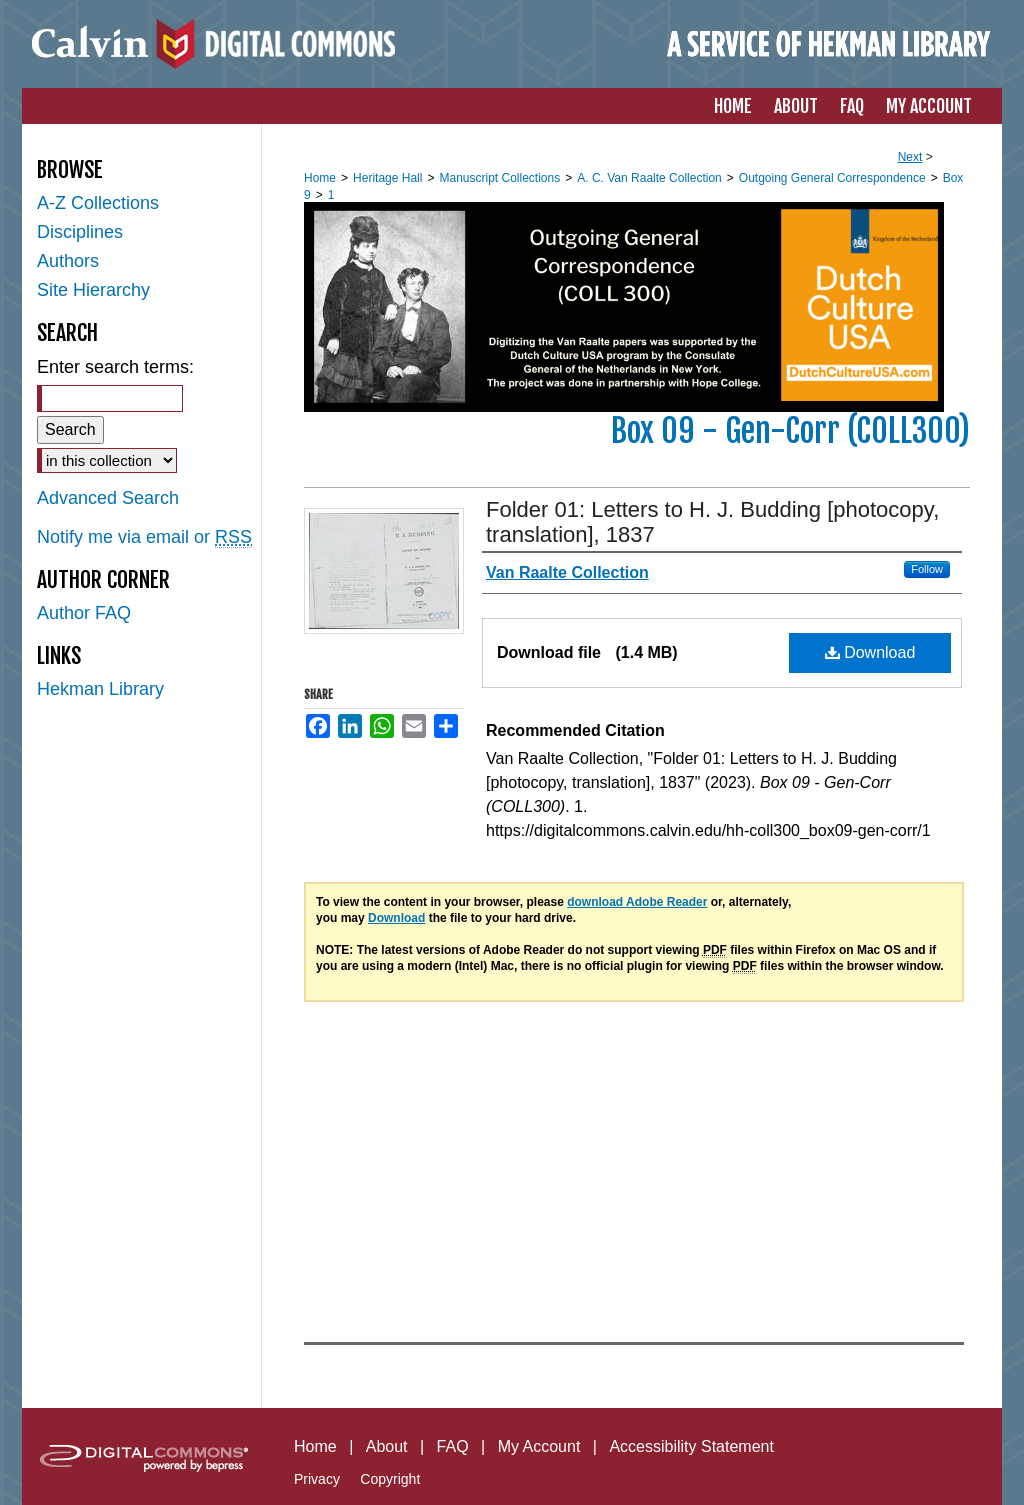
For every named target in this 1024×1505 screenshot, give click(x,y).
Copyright (390, 1479)
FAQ (453, 1446)
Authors (68, 261)
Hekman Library (100, 689)
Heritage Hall (387, 178)
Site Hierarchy (93, 290)
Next (910, 157)
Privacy (317, 1479)
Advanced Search (108, 498)
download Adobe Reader (637, 902)
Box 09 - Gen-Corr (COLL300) (790, 431)
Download (870, 652)
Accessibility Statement (691, 1446)
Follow (927, 569)
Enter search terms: (115, 367)
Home (320, 178)
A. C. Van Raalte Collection (649, 178)
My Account (539, 1446)
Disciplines (80, 232)
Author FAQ (84, 613)
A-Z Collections (98, 203)
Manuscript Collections (499, 178)
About (387, 1446)
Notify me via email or (144, 537)
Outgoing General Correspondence (832, 178)
